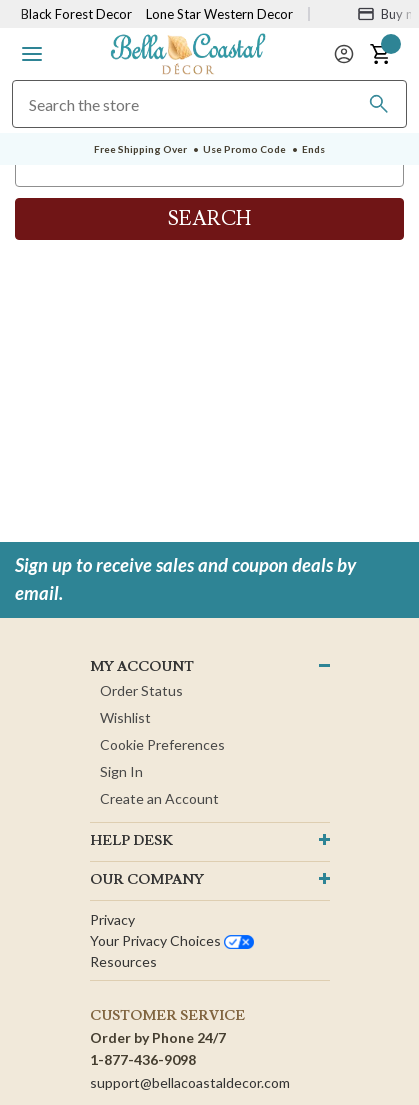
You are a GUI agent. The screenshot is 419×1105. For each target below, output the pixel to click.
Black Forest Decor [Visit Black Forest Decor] (76, 14)
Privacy (112, 919)
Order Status (141, 690)
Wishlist (125, 717)
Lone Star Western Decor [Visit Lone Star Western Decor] (219, 14)
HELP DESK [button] (131, 841)
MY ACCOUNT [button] (142, 667)
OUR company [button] (147, 880)
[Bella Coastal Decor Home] (188, 52)
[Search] (379, 104)
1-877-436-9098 (143, 1059)
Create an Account (159, 798)
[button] (32, 54)
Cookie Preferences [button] (162, 744)
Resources (123, 961)
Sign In (121, 771)
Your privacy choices (172, 940)
